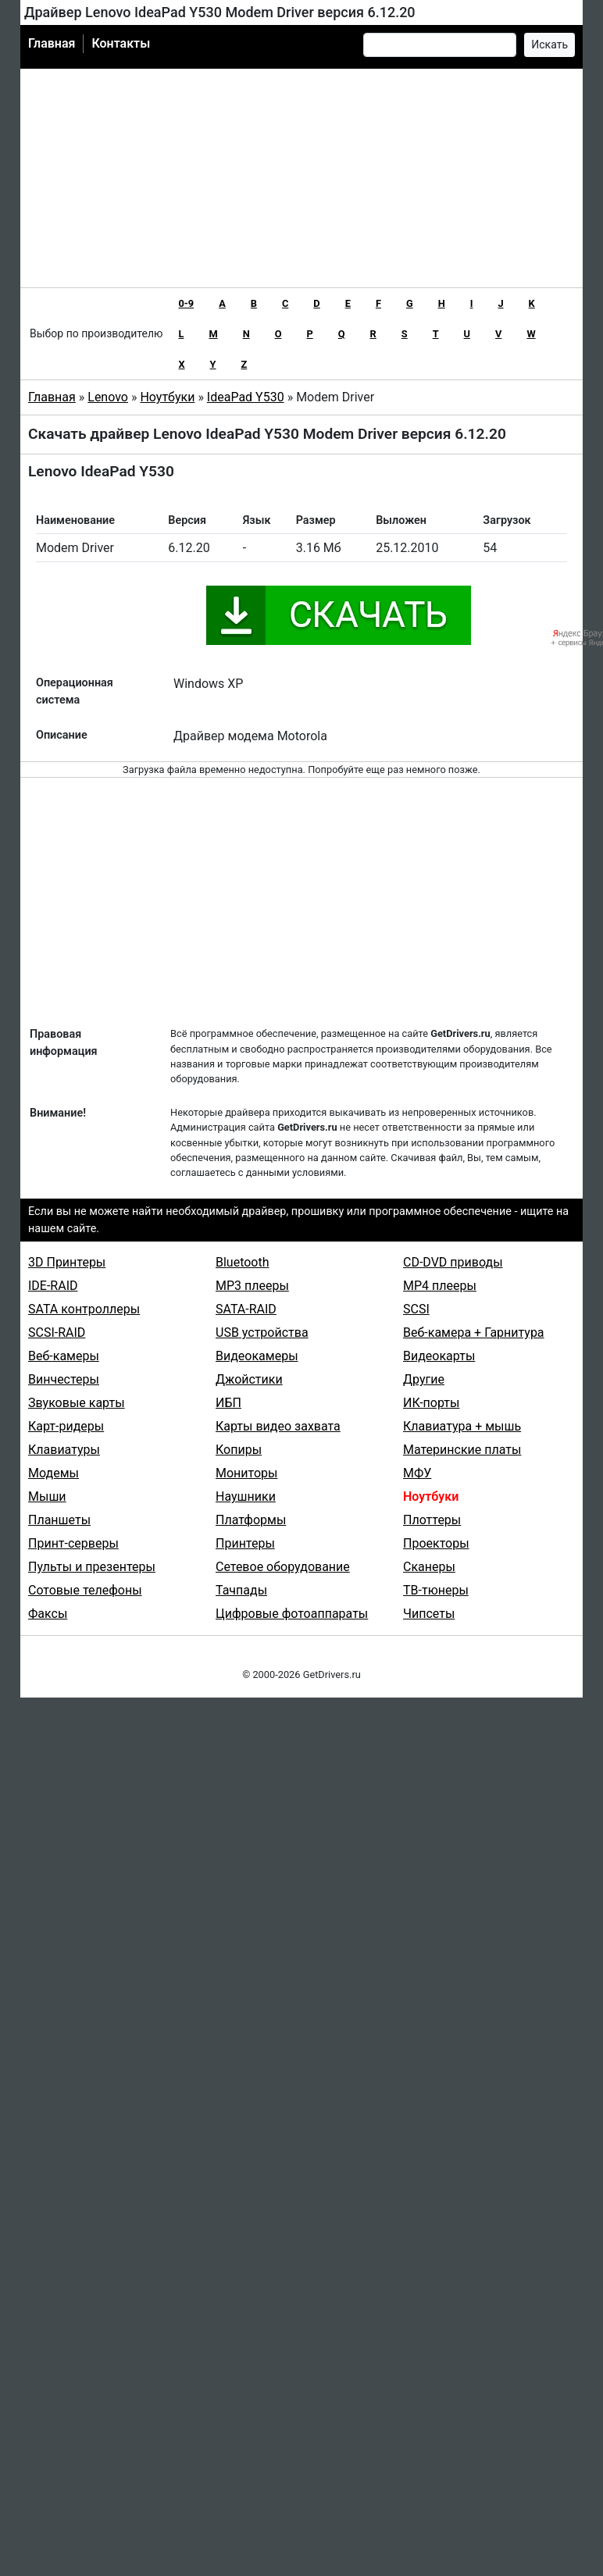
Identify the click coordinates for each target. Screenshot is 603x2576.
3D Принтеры (66, 1262)
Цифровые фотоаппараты (292, 1613)
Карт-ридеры (66, 1426)
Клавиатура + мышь (462, 1426)
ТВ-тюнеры (436, 1590)
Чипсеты (429, 1613)
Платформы (251, 1519)
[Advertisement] (302, 178)
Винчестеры (63, 1379)
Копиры (239, 1449)
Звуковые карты (76, 1402)
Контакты (120, 43)
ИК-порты (431, 1402)
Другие (423, 1379)
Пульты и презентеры (91, 1566)
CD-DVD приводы (453, 1262)
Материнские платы (462, 1449)
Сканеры (429, 1566)
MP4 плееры (439, 1285)
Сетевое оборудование (283, 1566)
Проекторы (436, 1543)
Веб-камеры (63, 1356)
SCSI (416, 1309)
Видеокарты (439, 1356)
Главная (51, 43)
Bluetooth (242, 1262)
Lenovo (107, 397)
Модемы (53, 1473)
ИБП (228, 1402)
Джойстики (249, 1379)
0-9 (186, 303)
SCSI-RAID (56, 1332)
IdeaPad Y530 (245, 397)
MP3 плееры (252, 1285)
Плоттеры (432, 1519)
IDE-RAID (53, 1285)
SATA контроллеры (84, 1309)
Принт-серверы (73, 1543)
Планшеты (59, 1519)
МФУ (417, 1473)
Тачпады (241, 1590)
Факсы (47, 1613)
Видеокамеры (257, 1356)
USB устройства (262, 1332)
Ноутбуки (167, 397)
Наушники (246, 1496)
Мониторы (246, 1473)
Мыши (47, 1496)
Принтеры (245, 1543)
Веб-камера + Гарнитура (473, 1332)
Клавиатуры (64, 1449)
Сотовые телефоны (85, 1590)
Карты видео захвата (278, 1426)
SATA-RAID (246, 1309)
